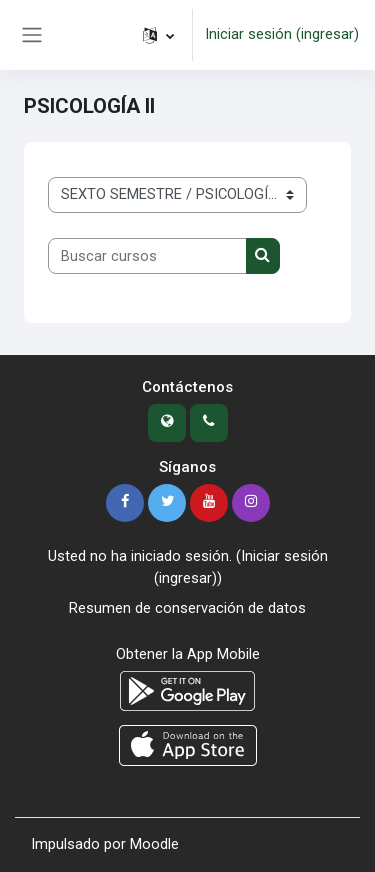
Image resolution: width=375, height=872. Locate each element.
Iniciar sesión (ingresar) (282, 34)
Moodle (154, 844)
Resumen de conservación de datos (187, 608)
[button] (158, 35)
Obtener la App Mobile (188, 654)
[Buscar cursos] (147, 256)
